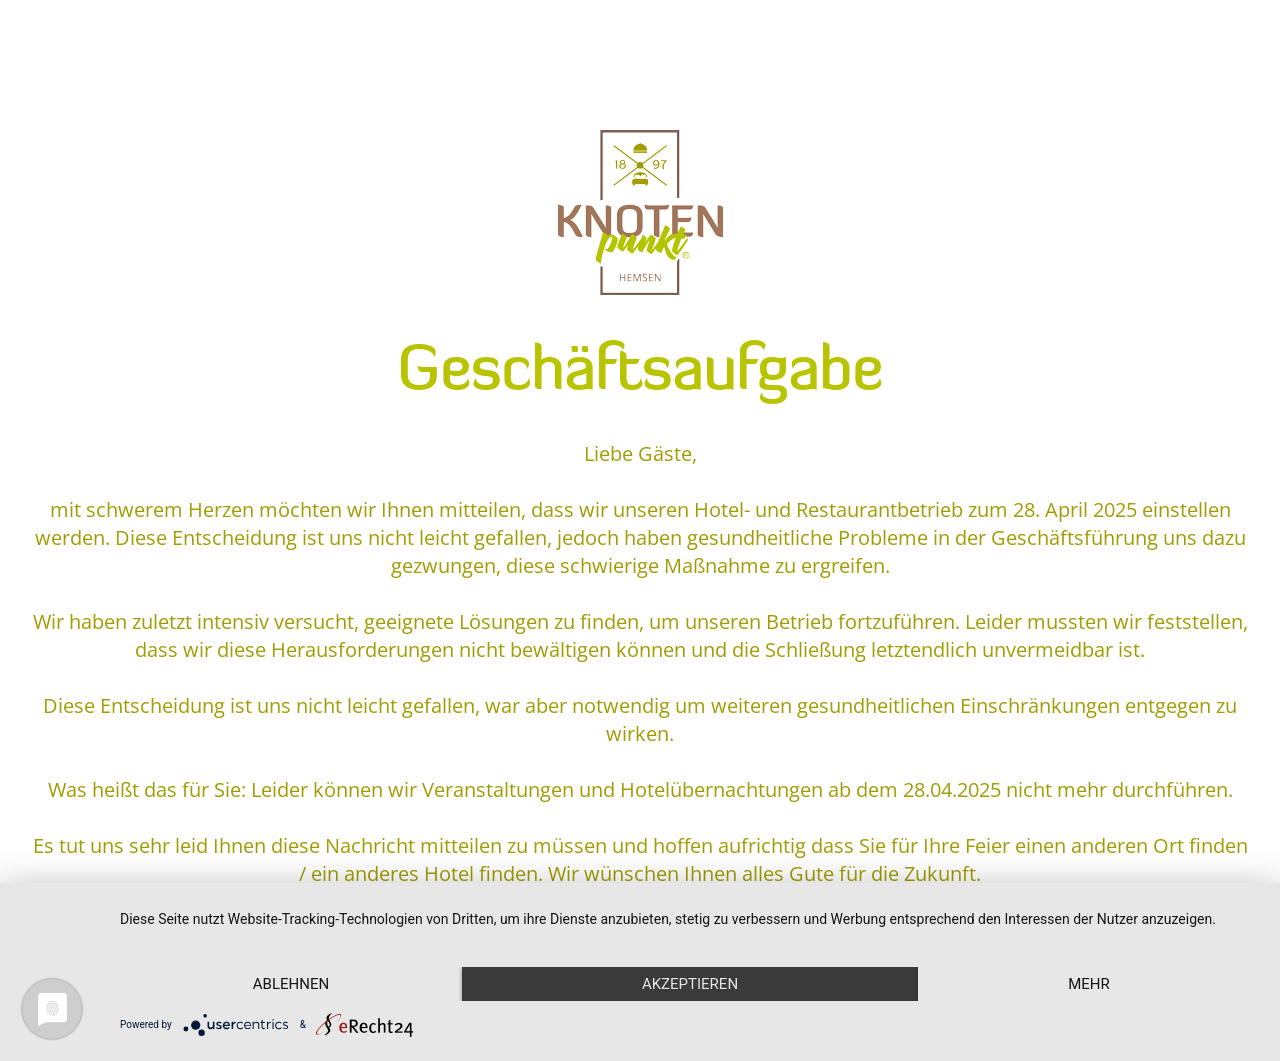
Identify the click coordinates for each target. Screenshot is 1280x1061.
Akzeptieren (690, 984)
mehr (1089, 984)
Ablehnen (291, 984)
